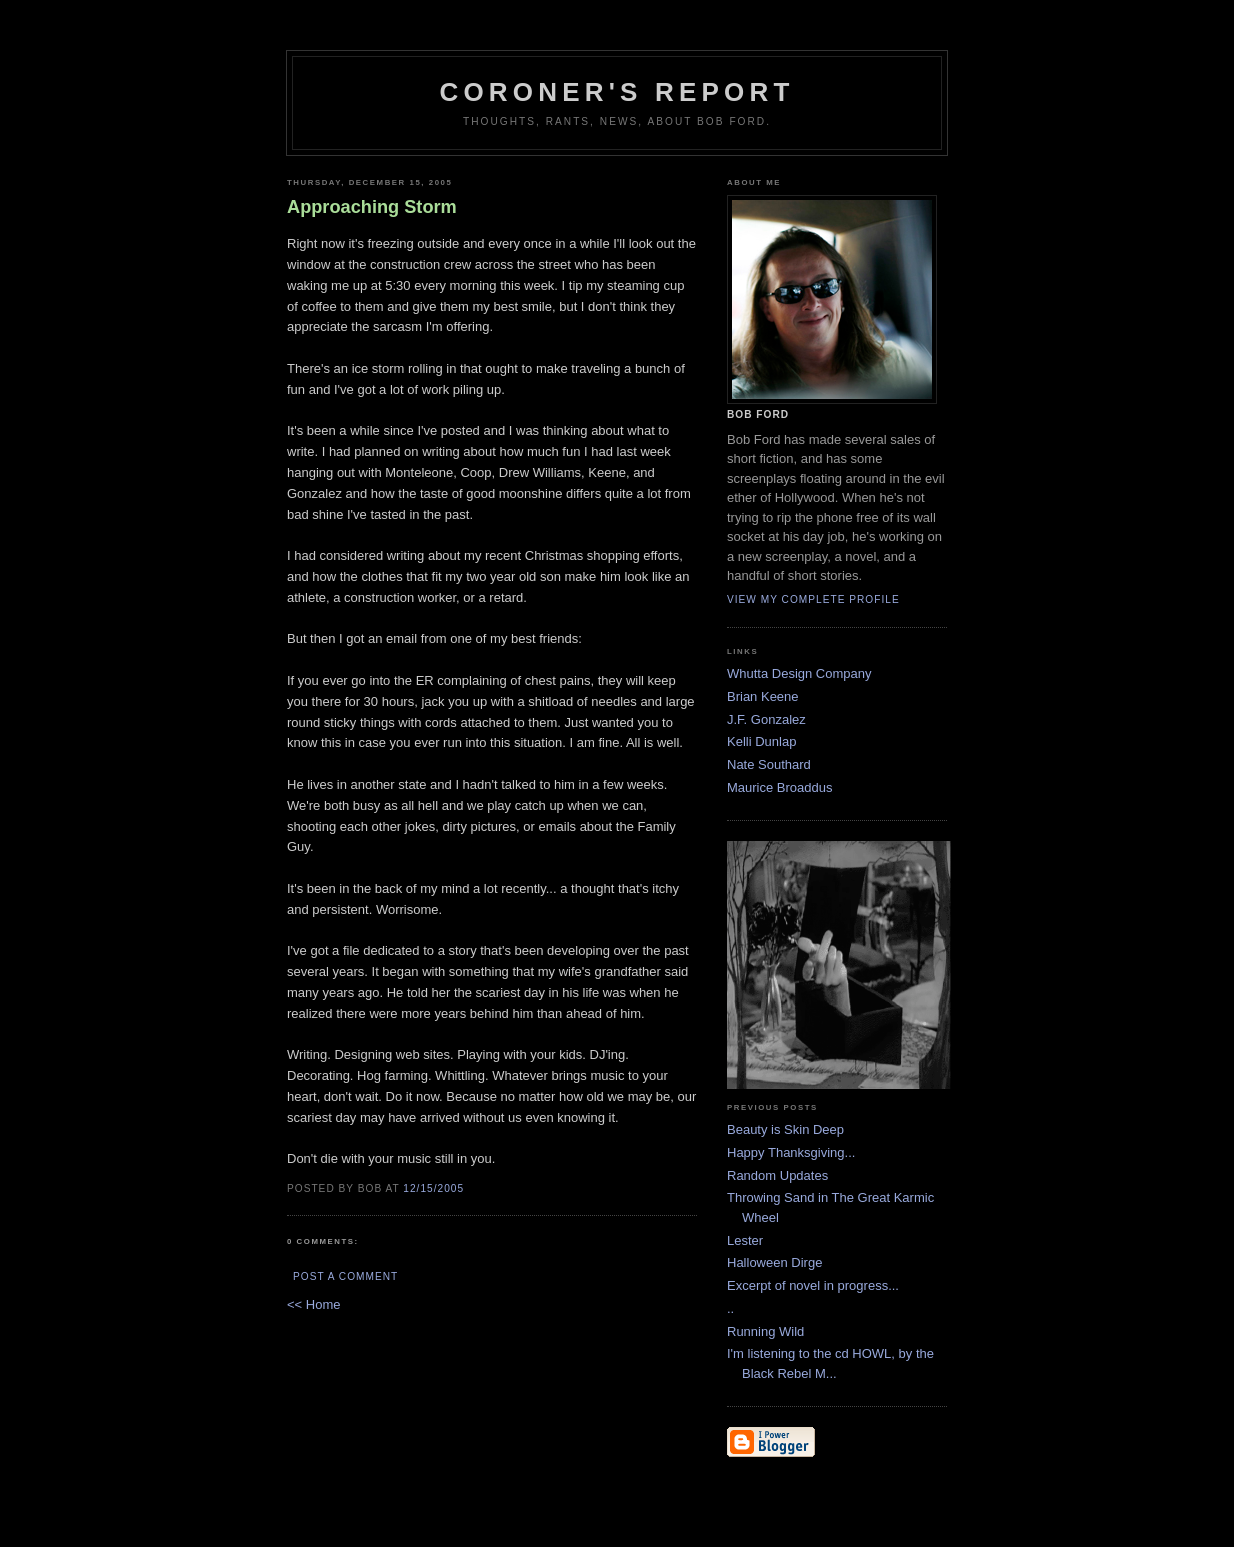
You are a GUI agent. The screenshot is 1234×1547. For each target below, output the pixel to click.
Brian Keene (763, 696)
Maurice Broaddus (780, 787)
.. (730, 1308)
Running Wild (765, 1331)
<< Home (313, 1304)
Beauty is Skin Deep (785, 1129)
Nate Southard (769, 764)
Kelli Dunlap (761, 741)
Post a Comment (345, 1276)
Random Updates (777, 1175)
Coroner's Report (616, 92)
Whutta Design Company (799, 673)
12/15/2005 (433, 1188)
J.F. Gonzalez (766, 719)
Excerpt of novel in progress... (813, 1285)
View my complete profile (813, 599)
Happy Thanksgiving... (791, 1152)
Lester (745, 1240)
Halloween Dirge (774, 1262)
